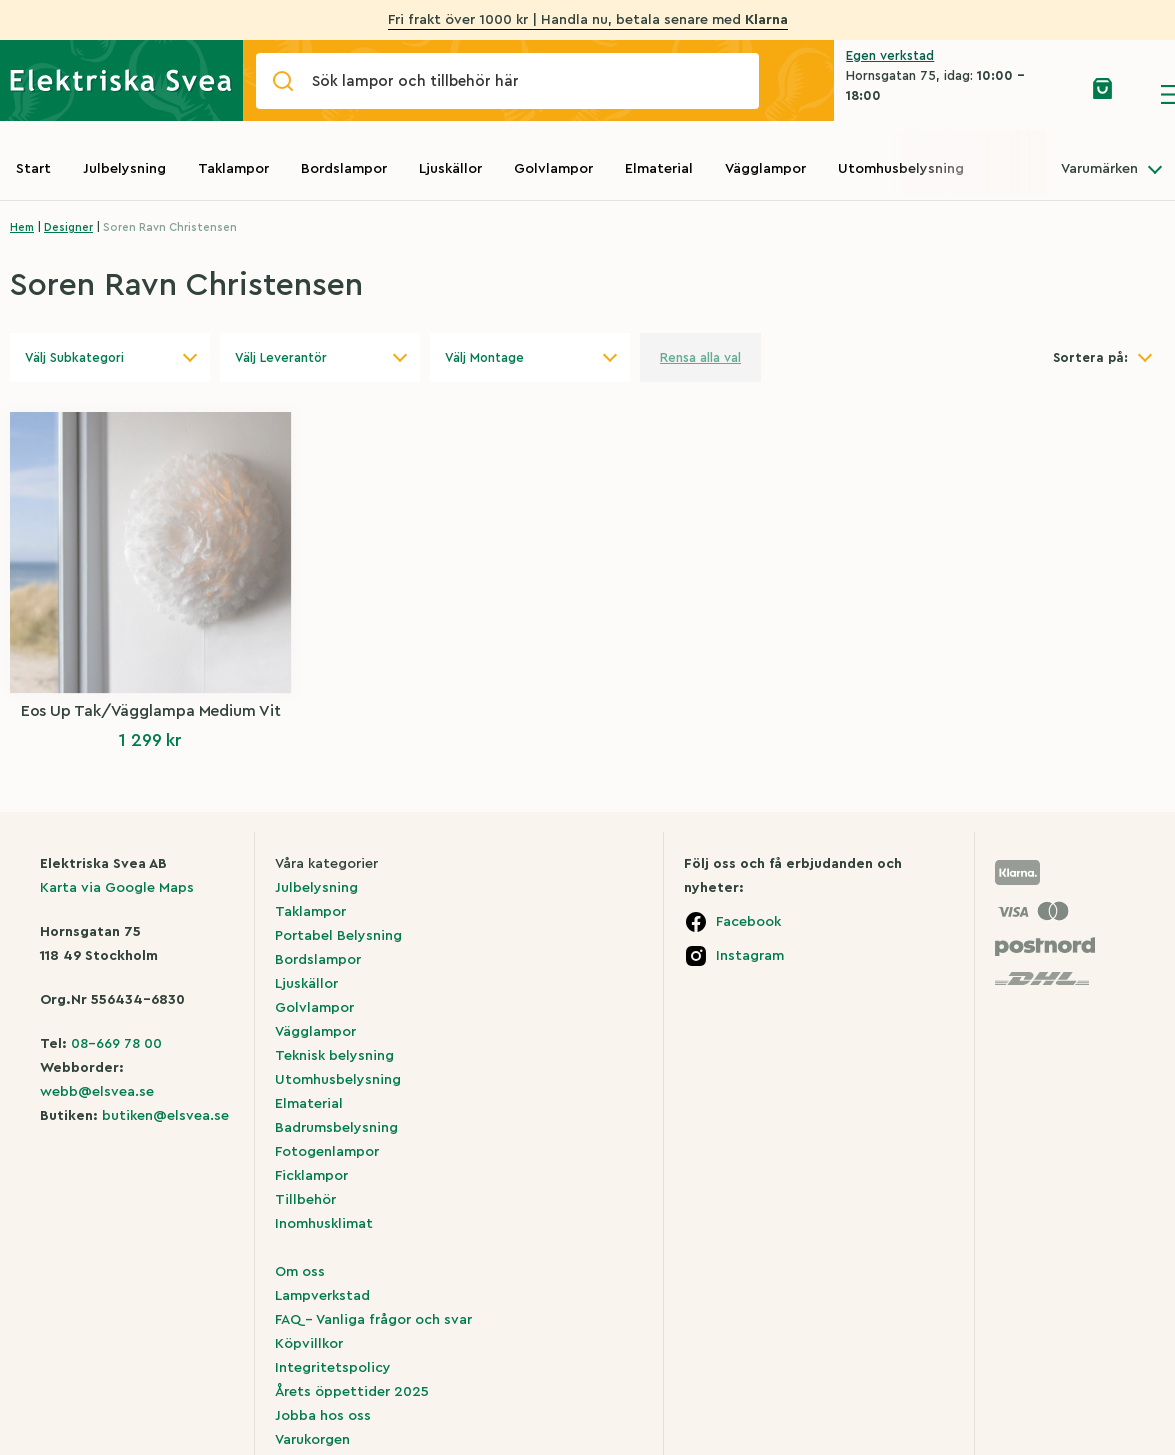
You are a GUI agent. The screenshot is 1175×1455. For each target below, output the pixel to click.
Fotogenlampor (327, 1152)
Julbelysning (124, 169)
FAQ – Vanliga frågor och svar (373, 1320)
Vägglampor (765, 169)
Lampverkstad (322, 1296)
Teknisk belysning (334, 1056)
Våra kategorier (326, 864)
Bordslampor (344, 169)
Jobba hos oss (323, 1416)
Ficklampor (311, 1176)
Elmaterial (659, 169)
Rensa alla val (700, 357)
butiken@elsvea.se (165, 1116)
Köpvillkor (309, 1344)
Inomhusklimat (324, 1224)
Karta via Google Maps (117, 888)
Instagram (750, 956)
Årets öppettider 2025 (352, 1392)
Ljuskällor (450, 169)
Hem (22, 227)
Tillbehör (305, 1200)
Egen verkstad (890, 55)
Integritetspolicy (333, 1368)
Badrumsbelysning (336, 1128)
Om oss (300, 1272)
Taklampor (233, 169)
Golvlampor (553, 169)
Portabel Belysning (338, 936)
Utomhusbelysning (901, 169)
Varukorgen (312, 1440)
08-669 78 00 (116, 1044)
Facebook (748, 922)
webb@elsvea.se (97, 1092)
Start (33, 169)
